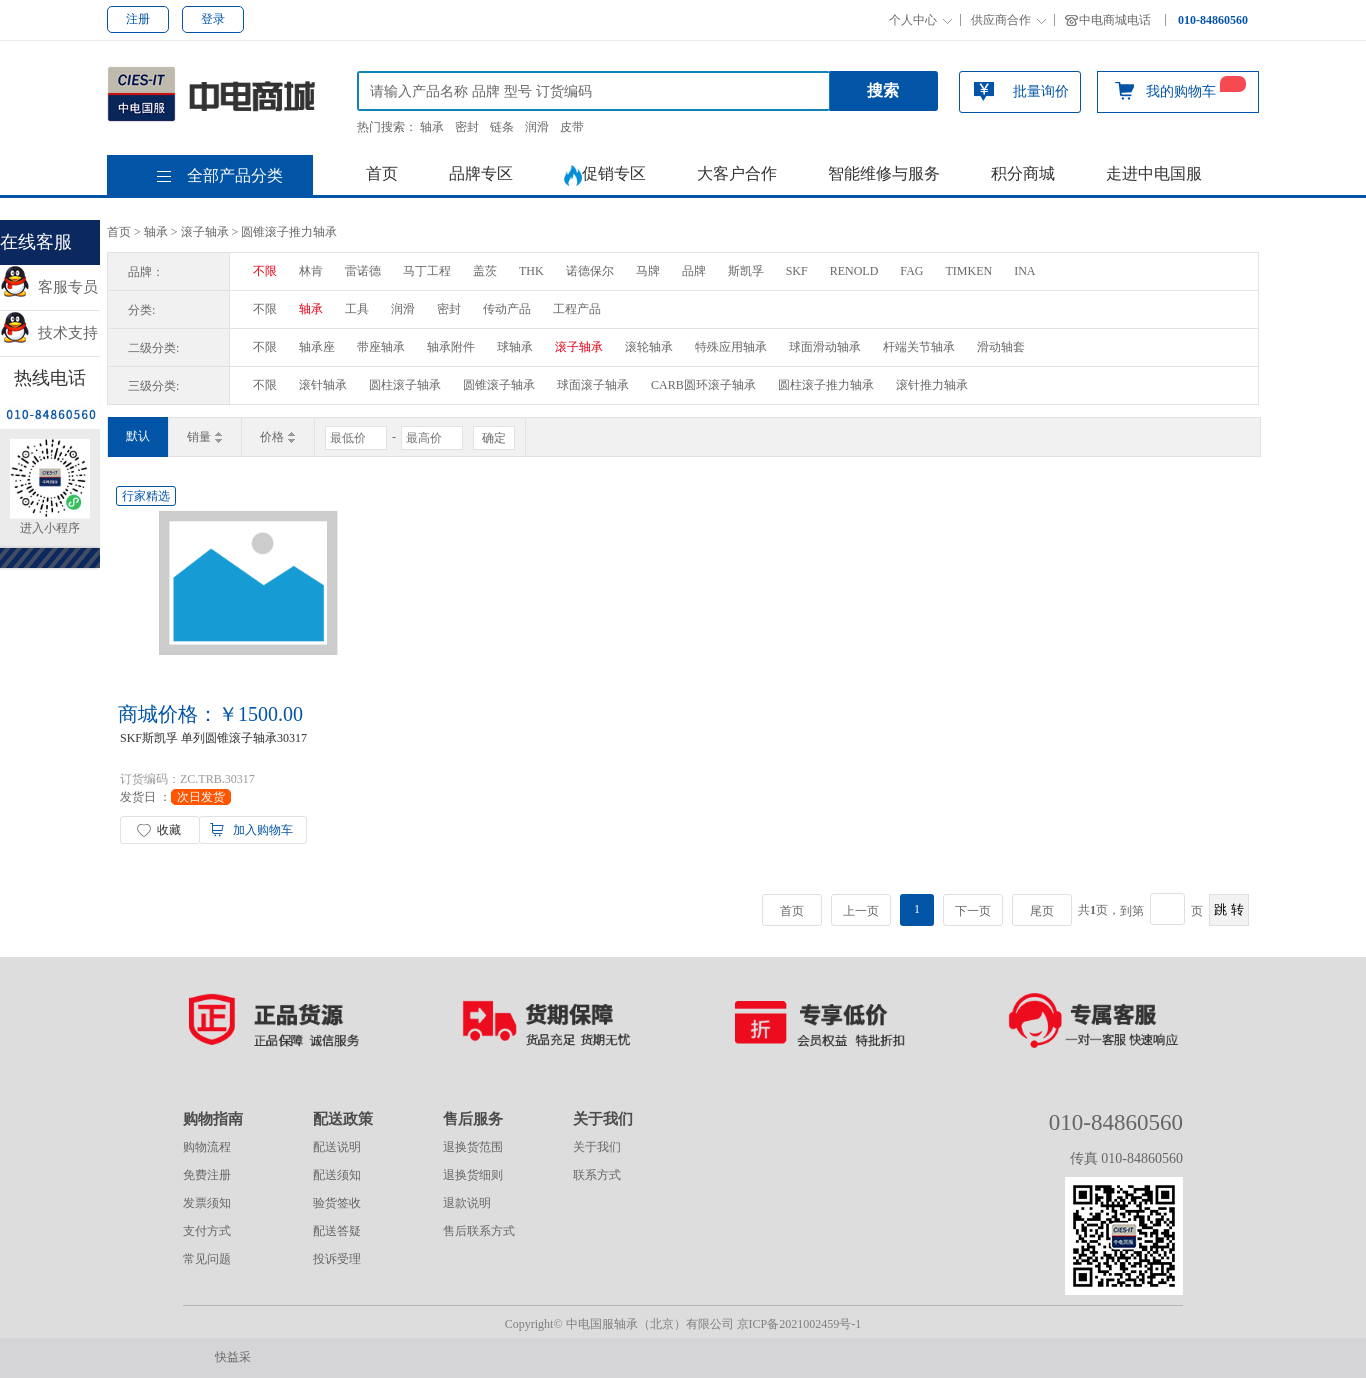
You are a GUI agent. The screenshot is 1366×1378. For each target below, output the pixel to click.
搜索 (883, 90)
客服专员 (49, 287)
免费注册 (207, 1175)
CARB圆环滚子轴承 (703, 385)
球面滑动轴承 (825, 347)
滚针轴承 (323, 385)
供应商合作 (1001, 20)
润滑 (537, 127)
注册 (138, 19)
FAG (911, 271)
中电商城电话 (1115, 20)
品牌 (694, 271)
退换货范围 (473, 1147)
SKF (797, 271)
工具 (357, 309)
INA (1024, 271)
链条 (502, 127)
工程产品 (577, 309)
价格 (278, 437)
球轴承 (515, 347)
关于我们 (597, 1147)
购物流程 (207, 1147)
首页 (382, 173)
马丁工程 (427, 271)
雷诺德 (363, 271)
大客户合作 (737, 173)
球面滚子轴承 (593, 385)
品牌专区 (481, 173)
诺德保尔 (590, 271)
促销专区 (605, 175)
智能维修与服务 (884, 173)
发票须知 (207, 1203)
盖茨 (485, 271)
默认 (138, 436)
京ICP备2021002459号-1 (799, 1324)
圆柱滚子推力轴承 (826, 385)
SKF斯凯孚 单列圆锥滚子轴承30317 (213, 738)
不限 (265, 271)
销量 (205, 437)
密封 (467, 127)
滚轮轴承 (649, 347)
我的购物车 (1180, 90)
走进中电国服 (1154, 173)
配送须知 (337, 1175)
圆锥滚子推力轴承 (289, 232)
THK (531, 271)
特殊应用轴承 (731, 347)
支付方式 (207, 1231)
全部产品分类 (235, 175)
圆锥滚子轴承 (499, 385)
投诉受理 (337, 1259)
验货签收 (337, 1203)
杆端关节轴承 (919, 347)
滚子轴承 (205, 232)
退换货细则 (473, 1175)
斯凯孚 (746, 271)
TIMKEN (968, 271)
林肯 (311, 271)
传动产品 (507, 309)
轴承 (432, 127)
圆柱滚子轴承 (405, 385)
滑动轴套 (1001, 347)
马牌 (648, 271)
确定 (494, 438)
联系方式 (597, 1175)
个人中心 (913, 20)
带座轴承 (381, 347)
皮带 (572, 127)
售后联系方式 (479, 1231)
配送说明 (337, 1147)
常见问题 (207, 1259)
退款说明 (467, 1203)
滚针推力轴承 (932, 385)
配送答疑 (337, 1231)
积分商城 (1023, 173)
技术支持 (49, 333)
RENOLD (854, 271)
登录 (213, 19)
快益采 (233, 1357)
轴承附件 (451, 347)
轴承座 (317, 347)
